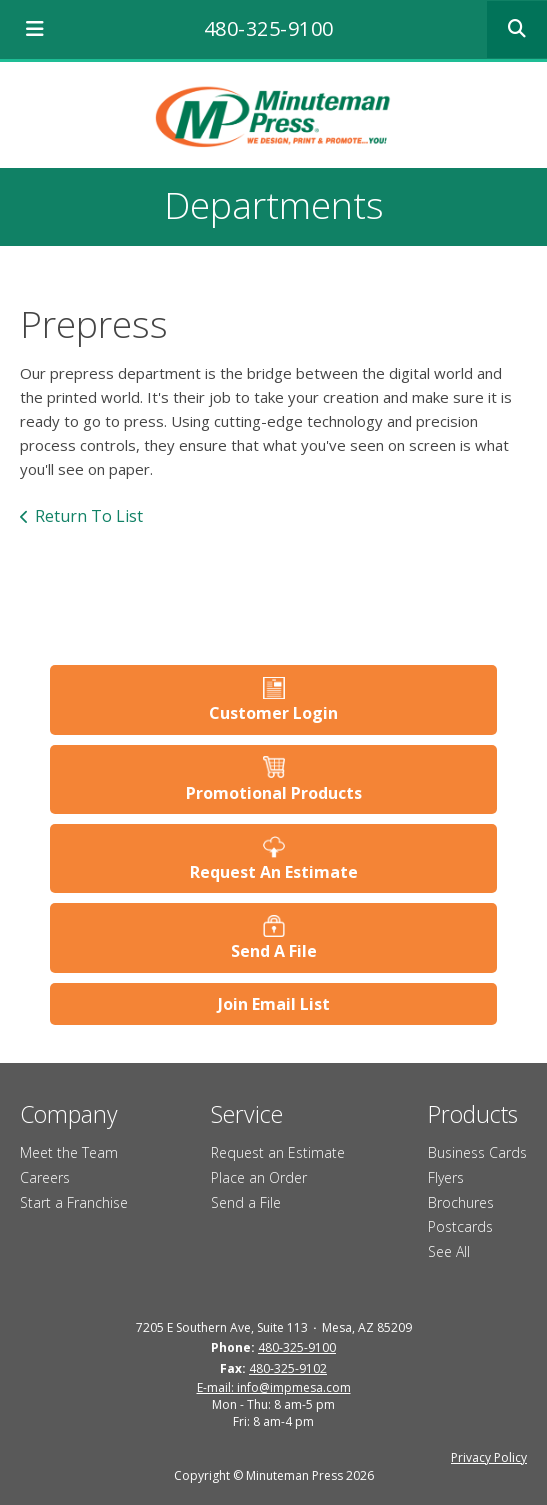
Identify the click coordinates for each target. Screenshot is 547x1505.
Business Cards (477, 1152)
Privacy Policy (489, 1457)
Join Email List (274, 1004)
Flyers (446, 1177)
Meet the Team (69, 1152)
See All (449, 1251)
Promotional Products (274, 793)
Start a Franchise (74, 1202)
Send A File (274, 951)
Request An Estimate (274, 872)
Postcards (460, 1226)
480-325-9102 (288, 1368)
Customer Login (273, 713)
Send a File (246, 1202)
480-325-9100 (269, 28)
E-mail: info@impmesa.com (274, 1387)
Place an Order (259, 1177)
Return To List (89, 516)
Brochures (461, 1202)
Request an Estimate (278, 1152)
